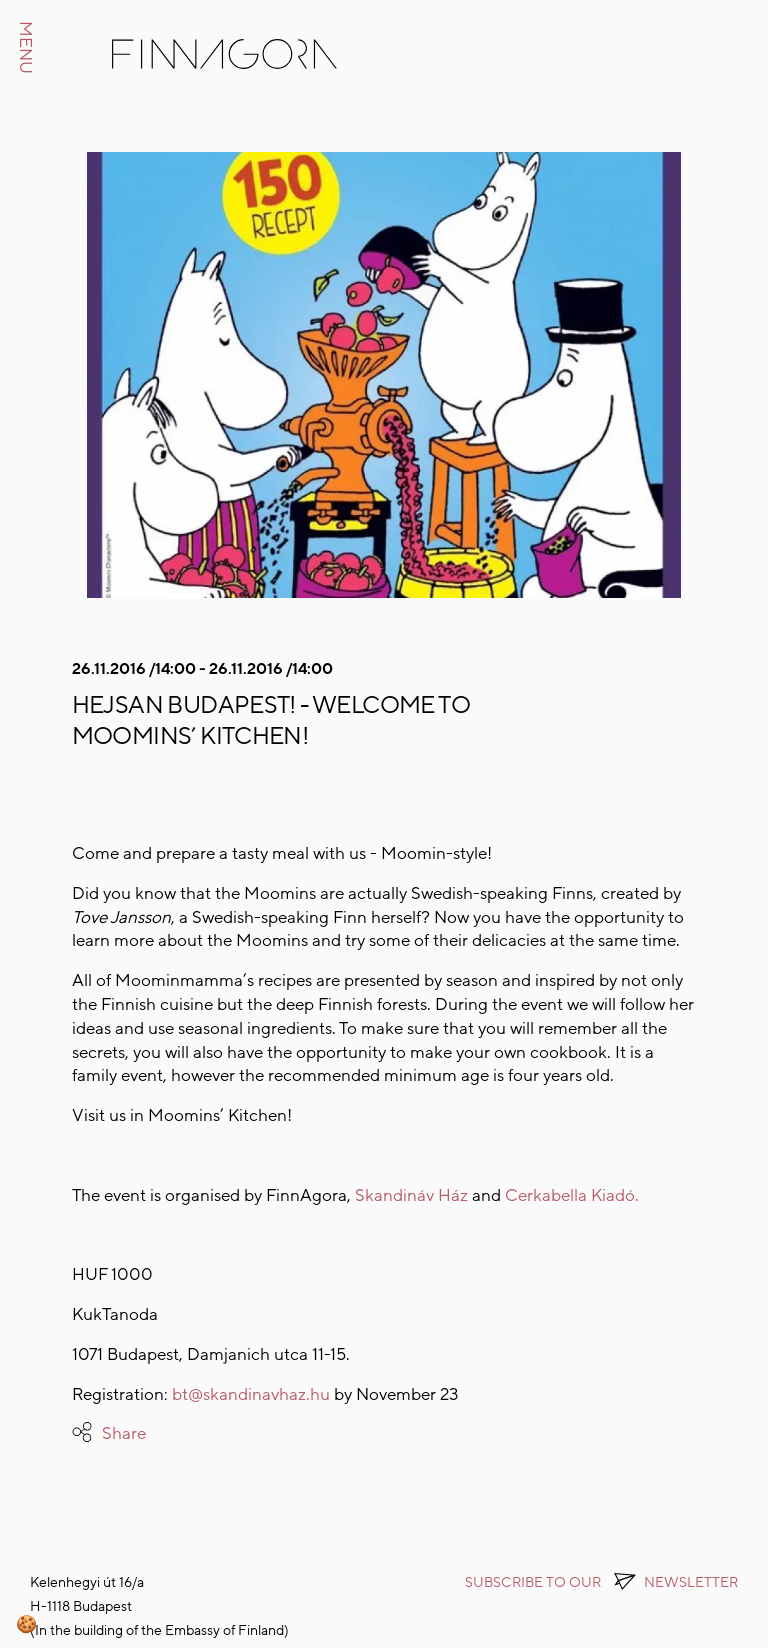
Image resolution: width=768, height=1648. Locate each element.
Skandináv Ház (413, 1195)
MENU (25, 47)
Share (124, 1433)
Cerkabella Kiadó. (572, 1195)
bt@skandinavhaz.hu (251, 1394)
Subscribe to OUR (601, 1582)
